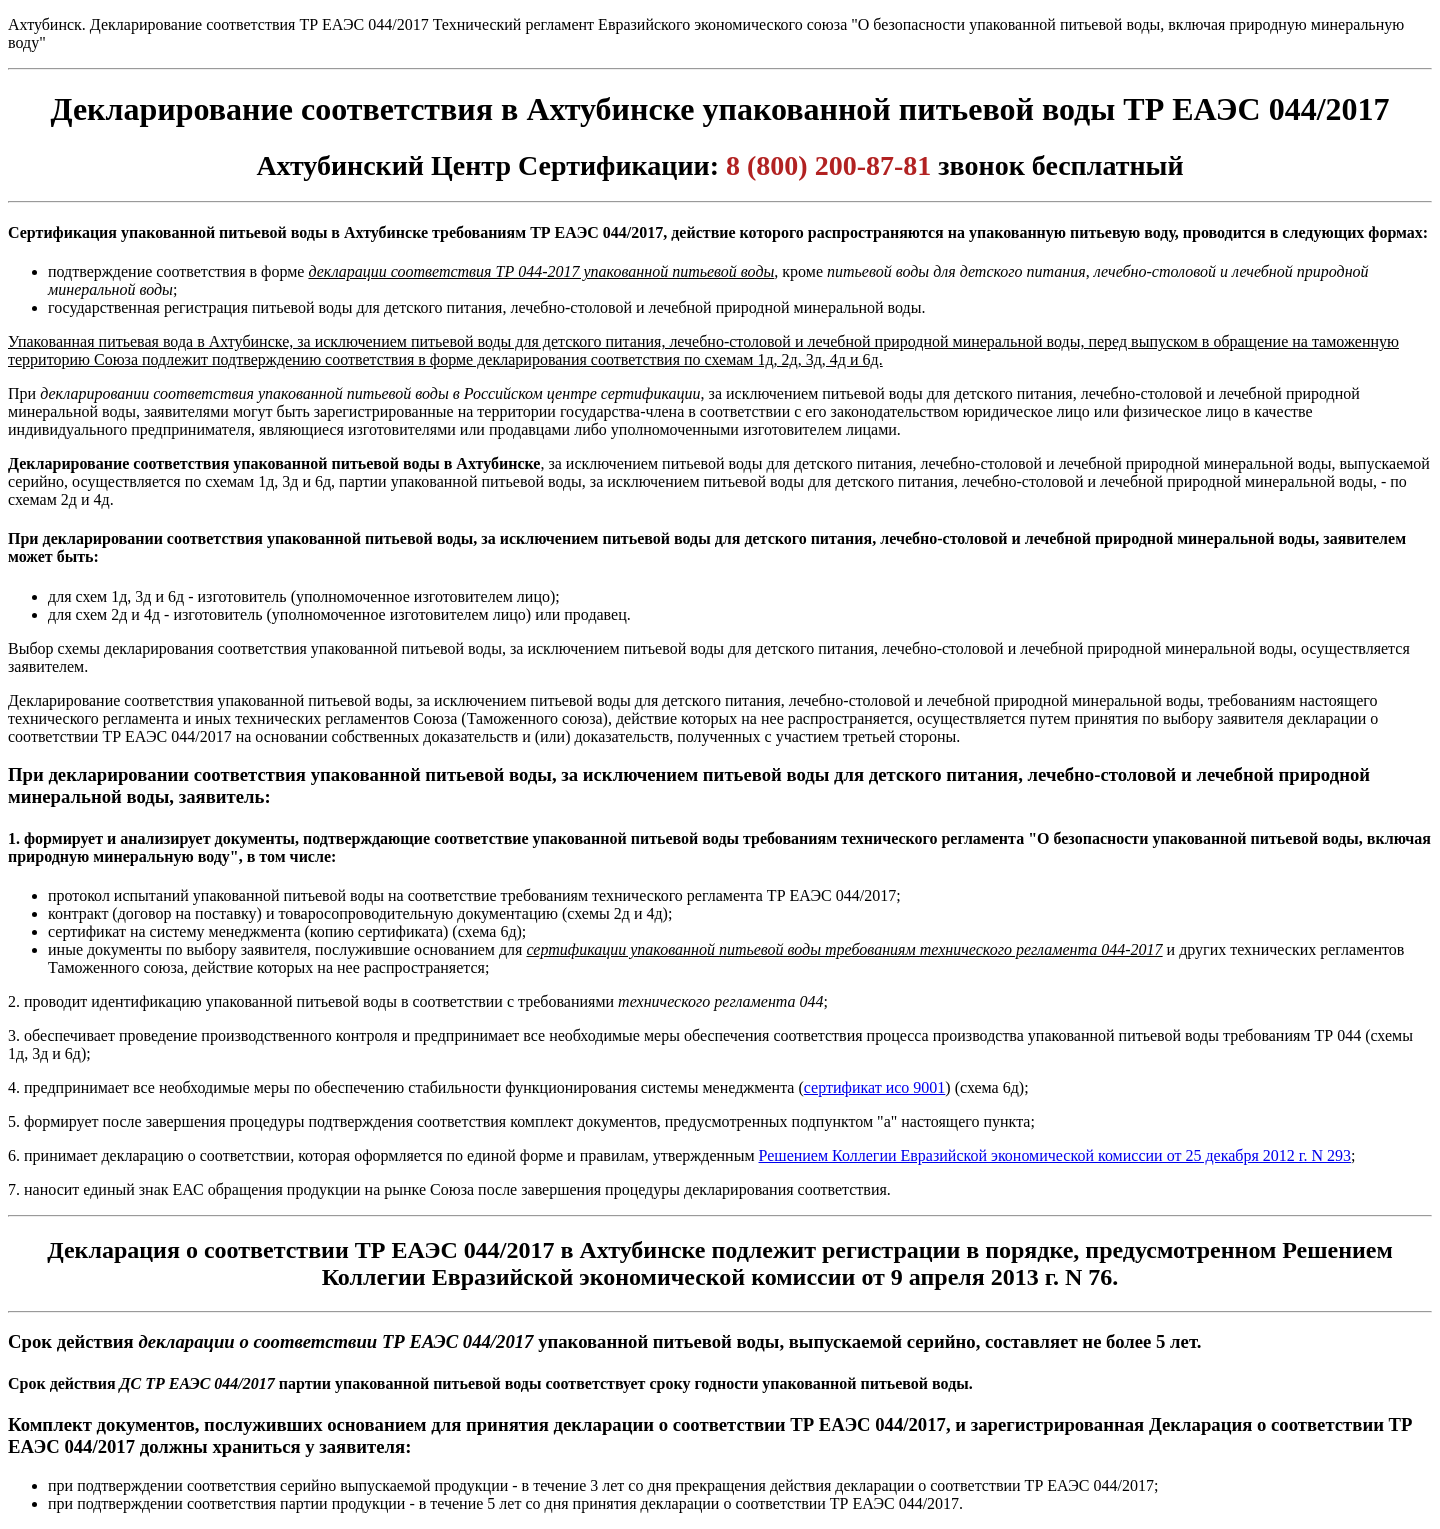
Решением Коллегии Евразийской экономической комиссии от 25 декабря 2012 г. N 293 (1055, 1155)
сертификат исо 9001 (875, 1087)
